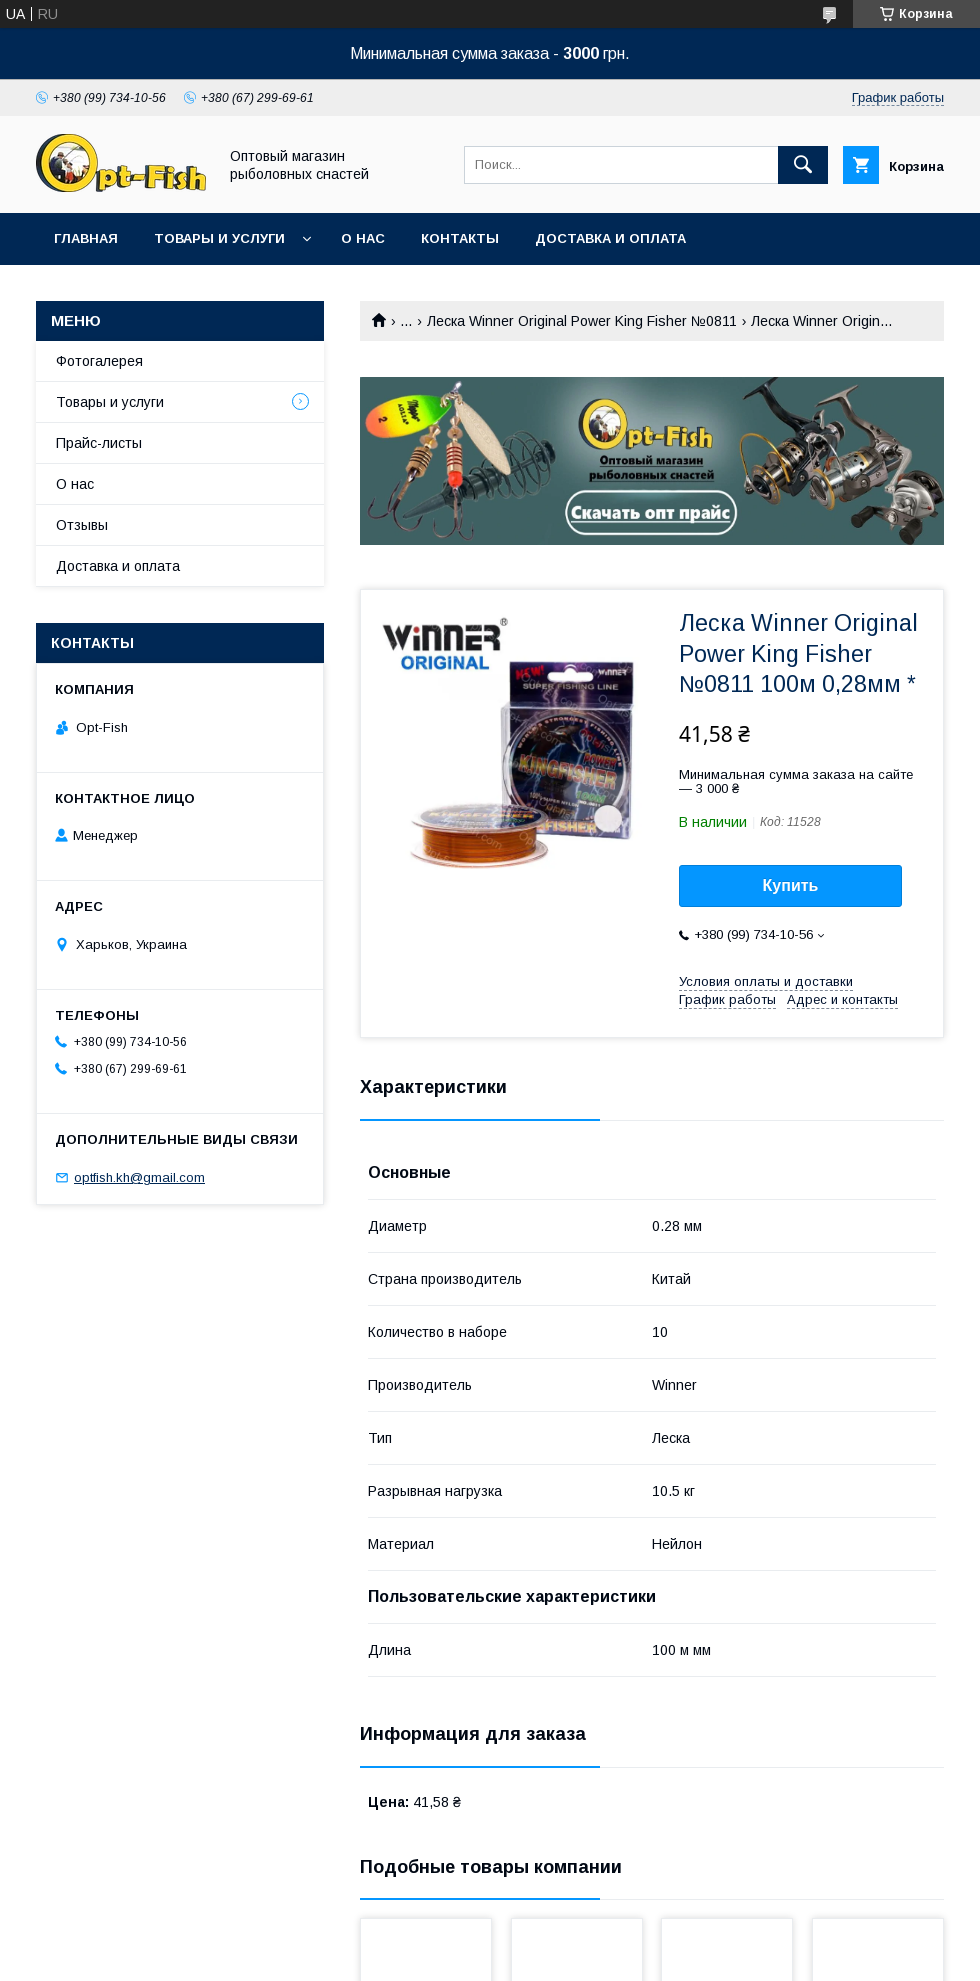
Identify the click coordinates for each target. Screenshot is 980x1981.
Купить (791, 885)
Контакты (460, 238)
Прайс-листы (99, 443)
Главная (86, 238)
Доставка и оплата (610, 238)
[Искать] (803, 165)
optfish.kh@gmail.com (139, 1177)
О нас (363, 238)
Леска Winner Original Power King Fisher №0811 (582, 321)
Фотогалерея (99, 361)
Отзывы (82, 525)
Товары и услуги (219, 238)
